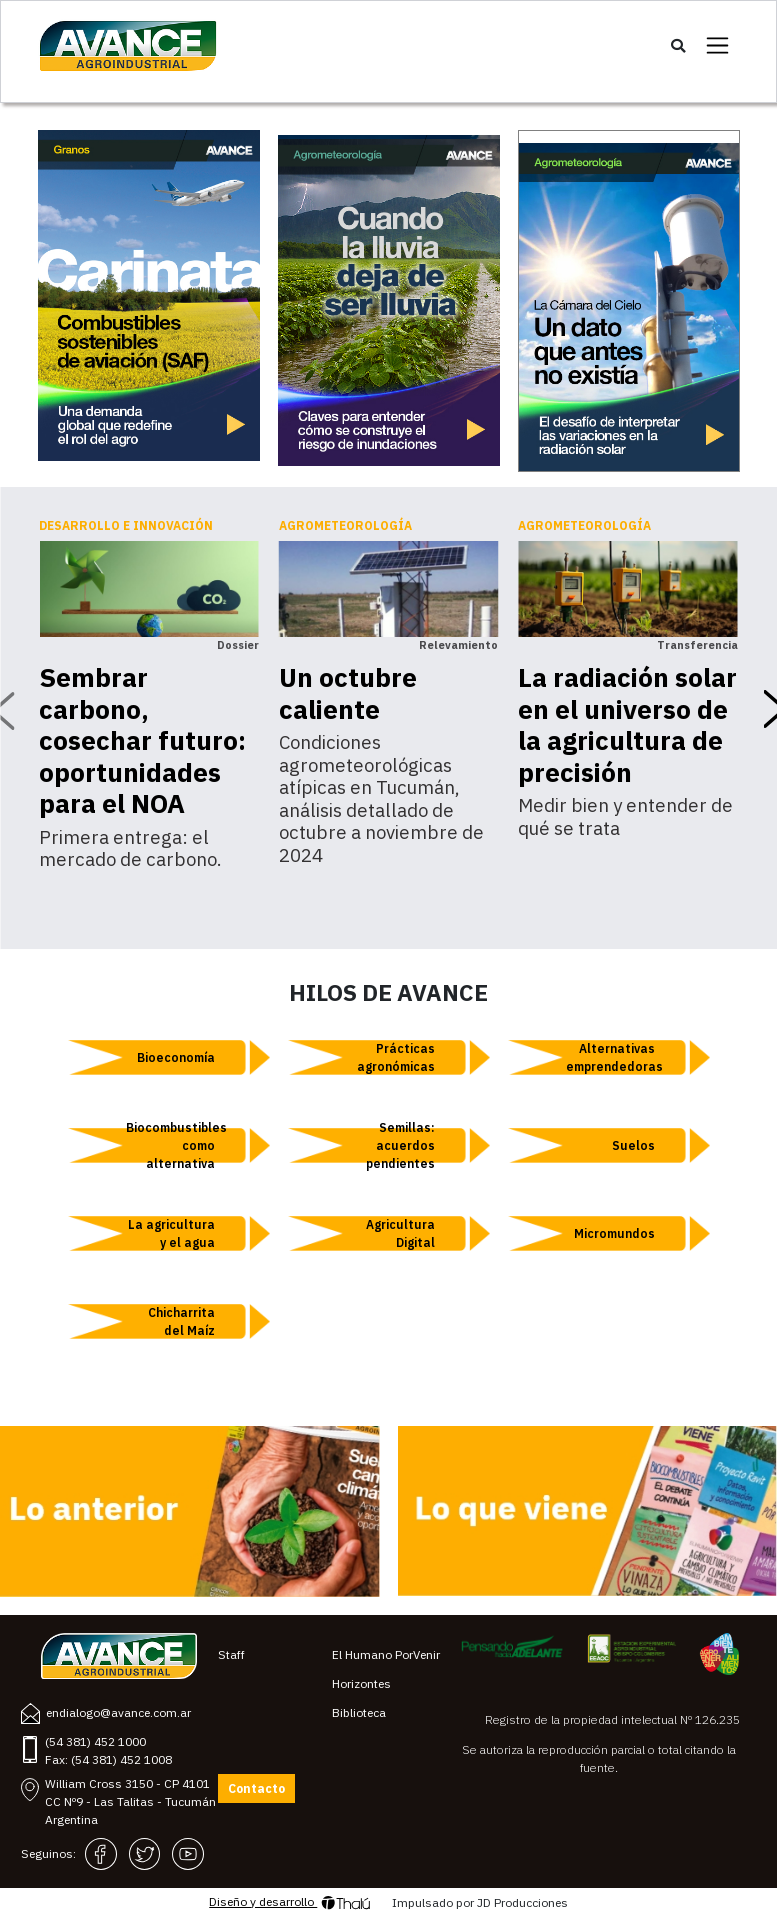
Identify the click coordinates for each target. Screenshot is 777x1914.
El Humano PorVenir (386, 1654)
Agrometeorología (345, 525)
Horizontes (361, 1683)
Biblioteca (359, 1712)
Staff (231, 1654)
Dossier (238, 645)
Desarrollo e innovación (126, 525)
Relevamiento (458, 645)
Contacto (256, 1788)
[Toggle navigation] (717, 45)
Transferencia (697, 645)
